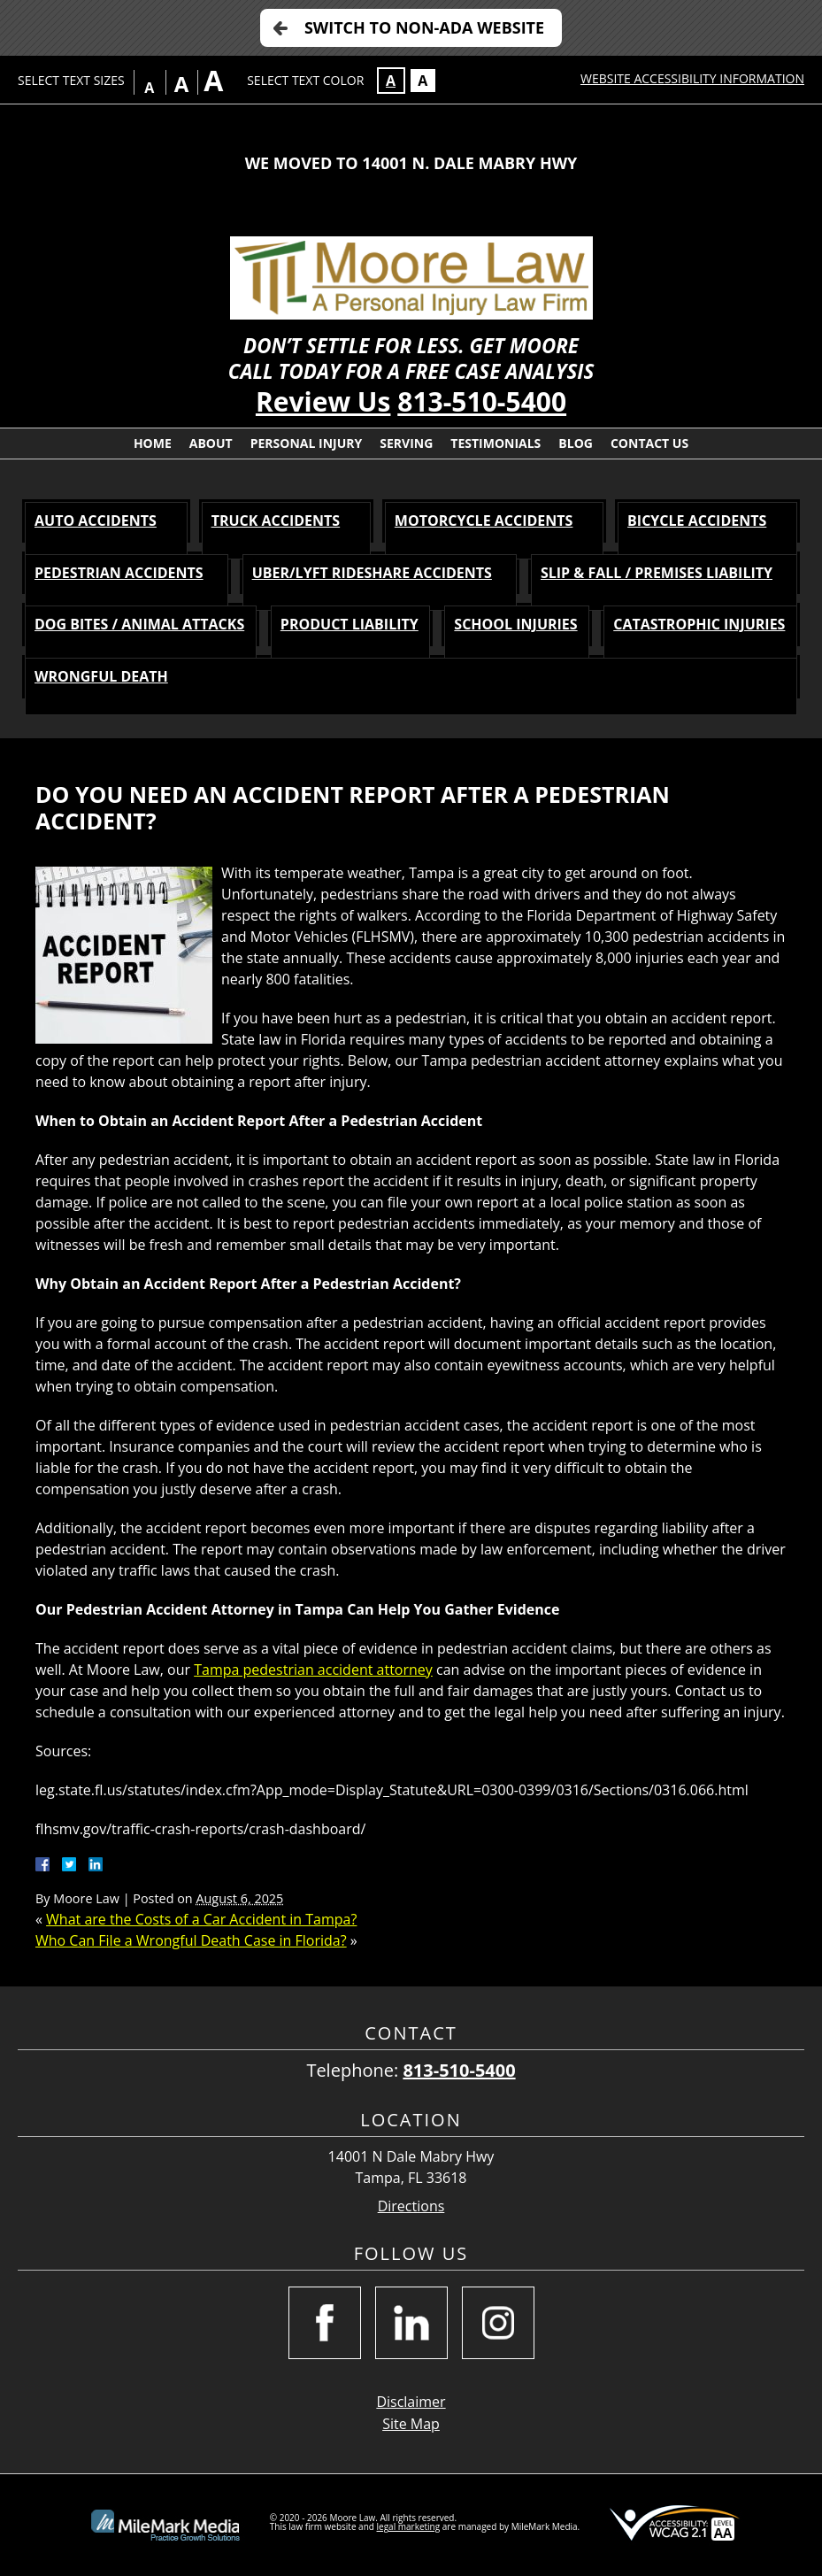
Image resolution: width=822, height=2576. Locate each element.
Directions (411, 2206)
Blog (575, 443)
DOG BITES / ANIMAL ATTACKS (139, 624)
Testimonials (495, 443)
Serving (406, 443)
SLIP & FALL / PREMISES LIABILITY (656, 572)
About (211, 443)
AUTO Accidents (96, 520)
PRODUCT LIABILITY (349, 624)
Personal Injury (306, 443)
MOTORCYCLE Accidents (484, 520)
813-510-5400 (481, 401)
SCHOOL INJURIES (515, 624)
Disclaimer (410, 2401)
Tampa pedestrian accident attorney (313, 1669)
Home (153, 443)
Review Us (323, 401)
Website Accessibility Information (692, 78)
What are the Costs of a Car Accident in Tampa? (201, 1919)
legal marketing (409, 2526)
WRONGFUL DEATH (101, 676)
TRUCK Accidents (276, 520)
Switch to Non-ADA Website (424, 27)
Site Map (411, 2423)
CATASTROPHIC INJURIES (699, 624)
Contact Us (649, 443)
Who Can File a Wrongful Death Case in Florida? (191, 1940)
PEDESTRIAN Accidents (119, 572)
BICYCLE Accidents (696, 520)
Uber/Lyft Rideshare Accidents (372, 572)
